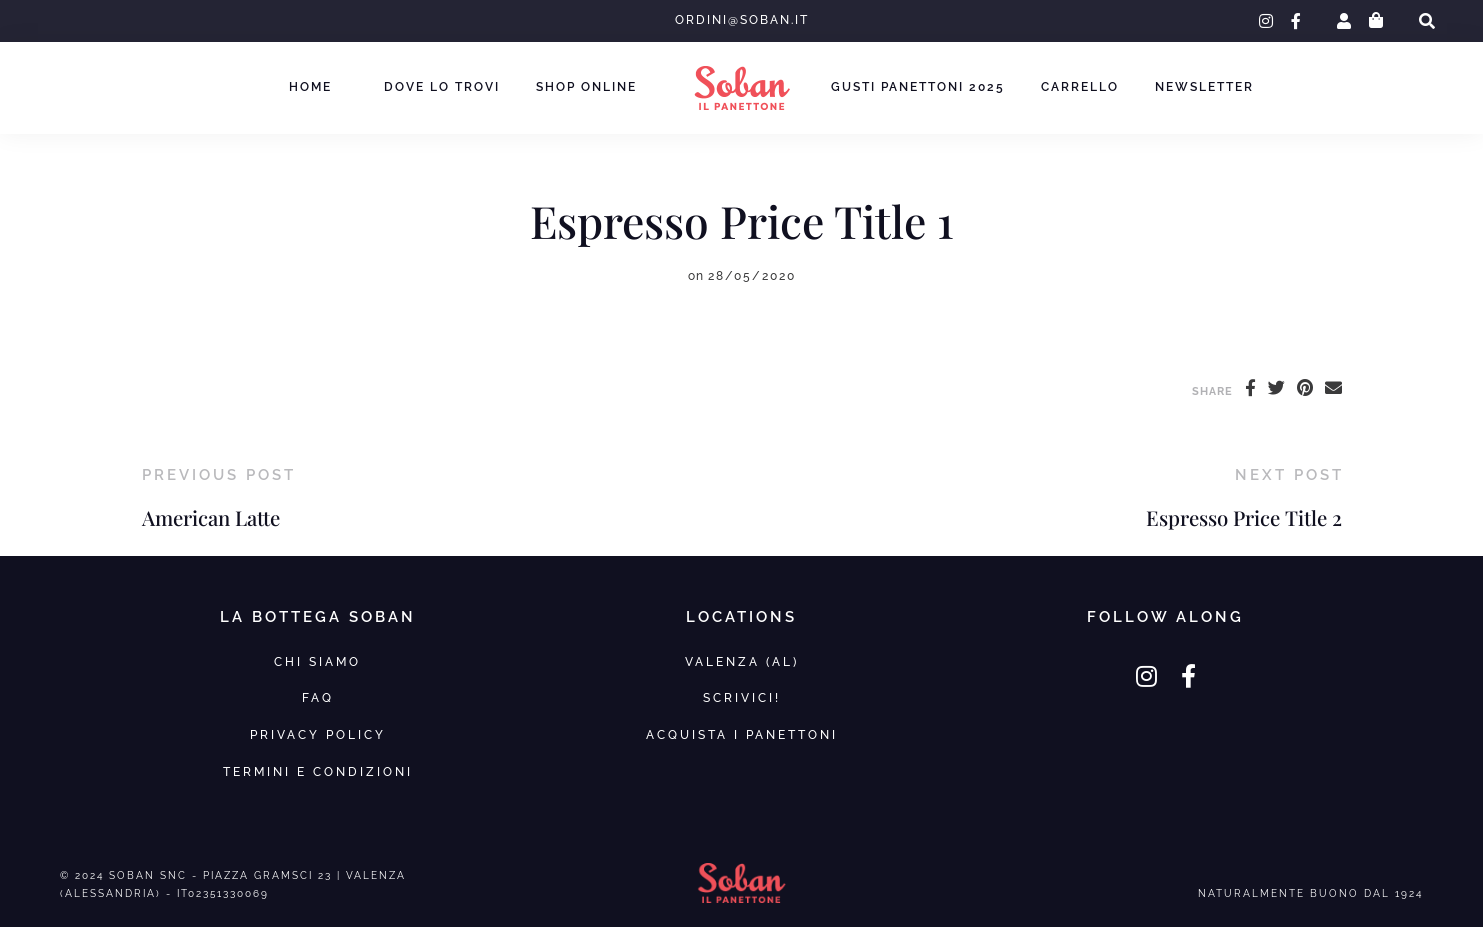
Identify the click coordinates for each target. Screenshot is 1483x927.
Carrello (1080, 87)
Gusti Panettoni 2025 (918, 87)
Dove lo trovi (442, 87)
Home (310, 87)
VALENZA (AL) (742, 661)
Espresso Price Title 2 (1244, 517)
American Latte (211, 517)
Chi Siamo (317, 661)
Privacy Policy (318, 734)
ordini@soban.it (742, 20)
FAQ (318, 697)
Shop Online (586, 87)
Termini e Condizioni (318, 771)
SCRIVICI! (742, 697)
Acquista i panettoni (742, 734)
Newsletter (1204, 87)
